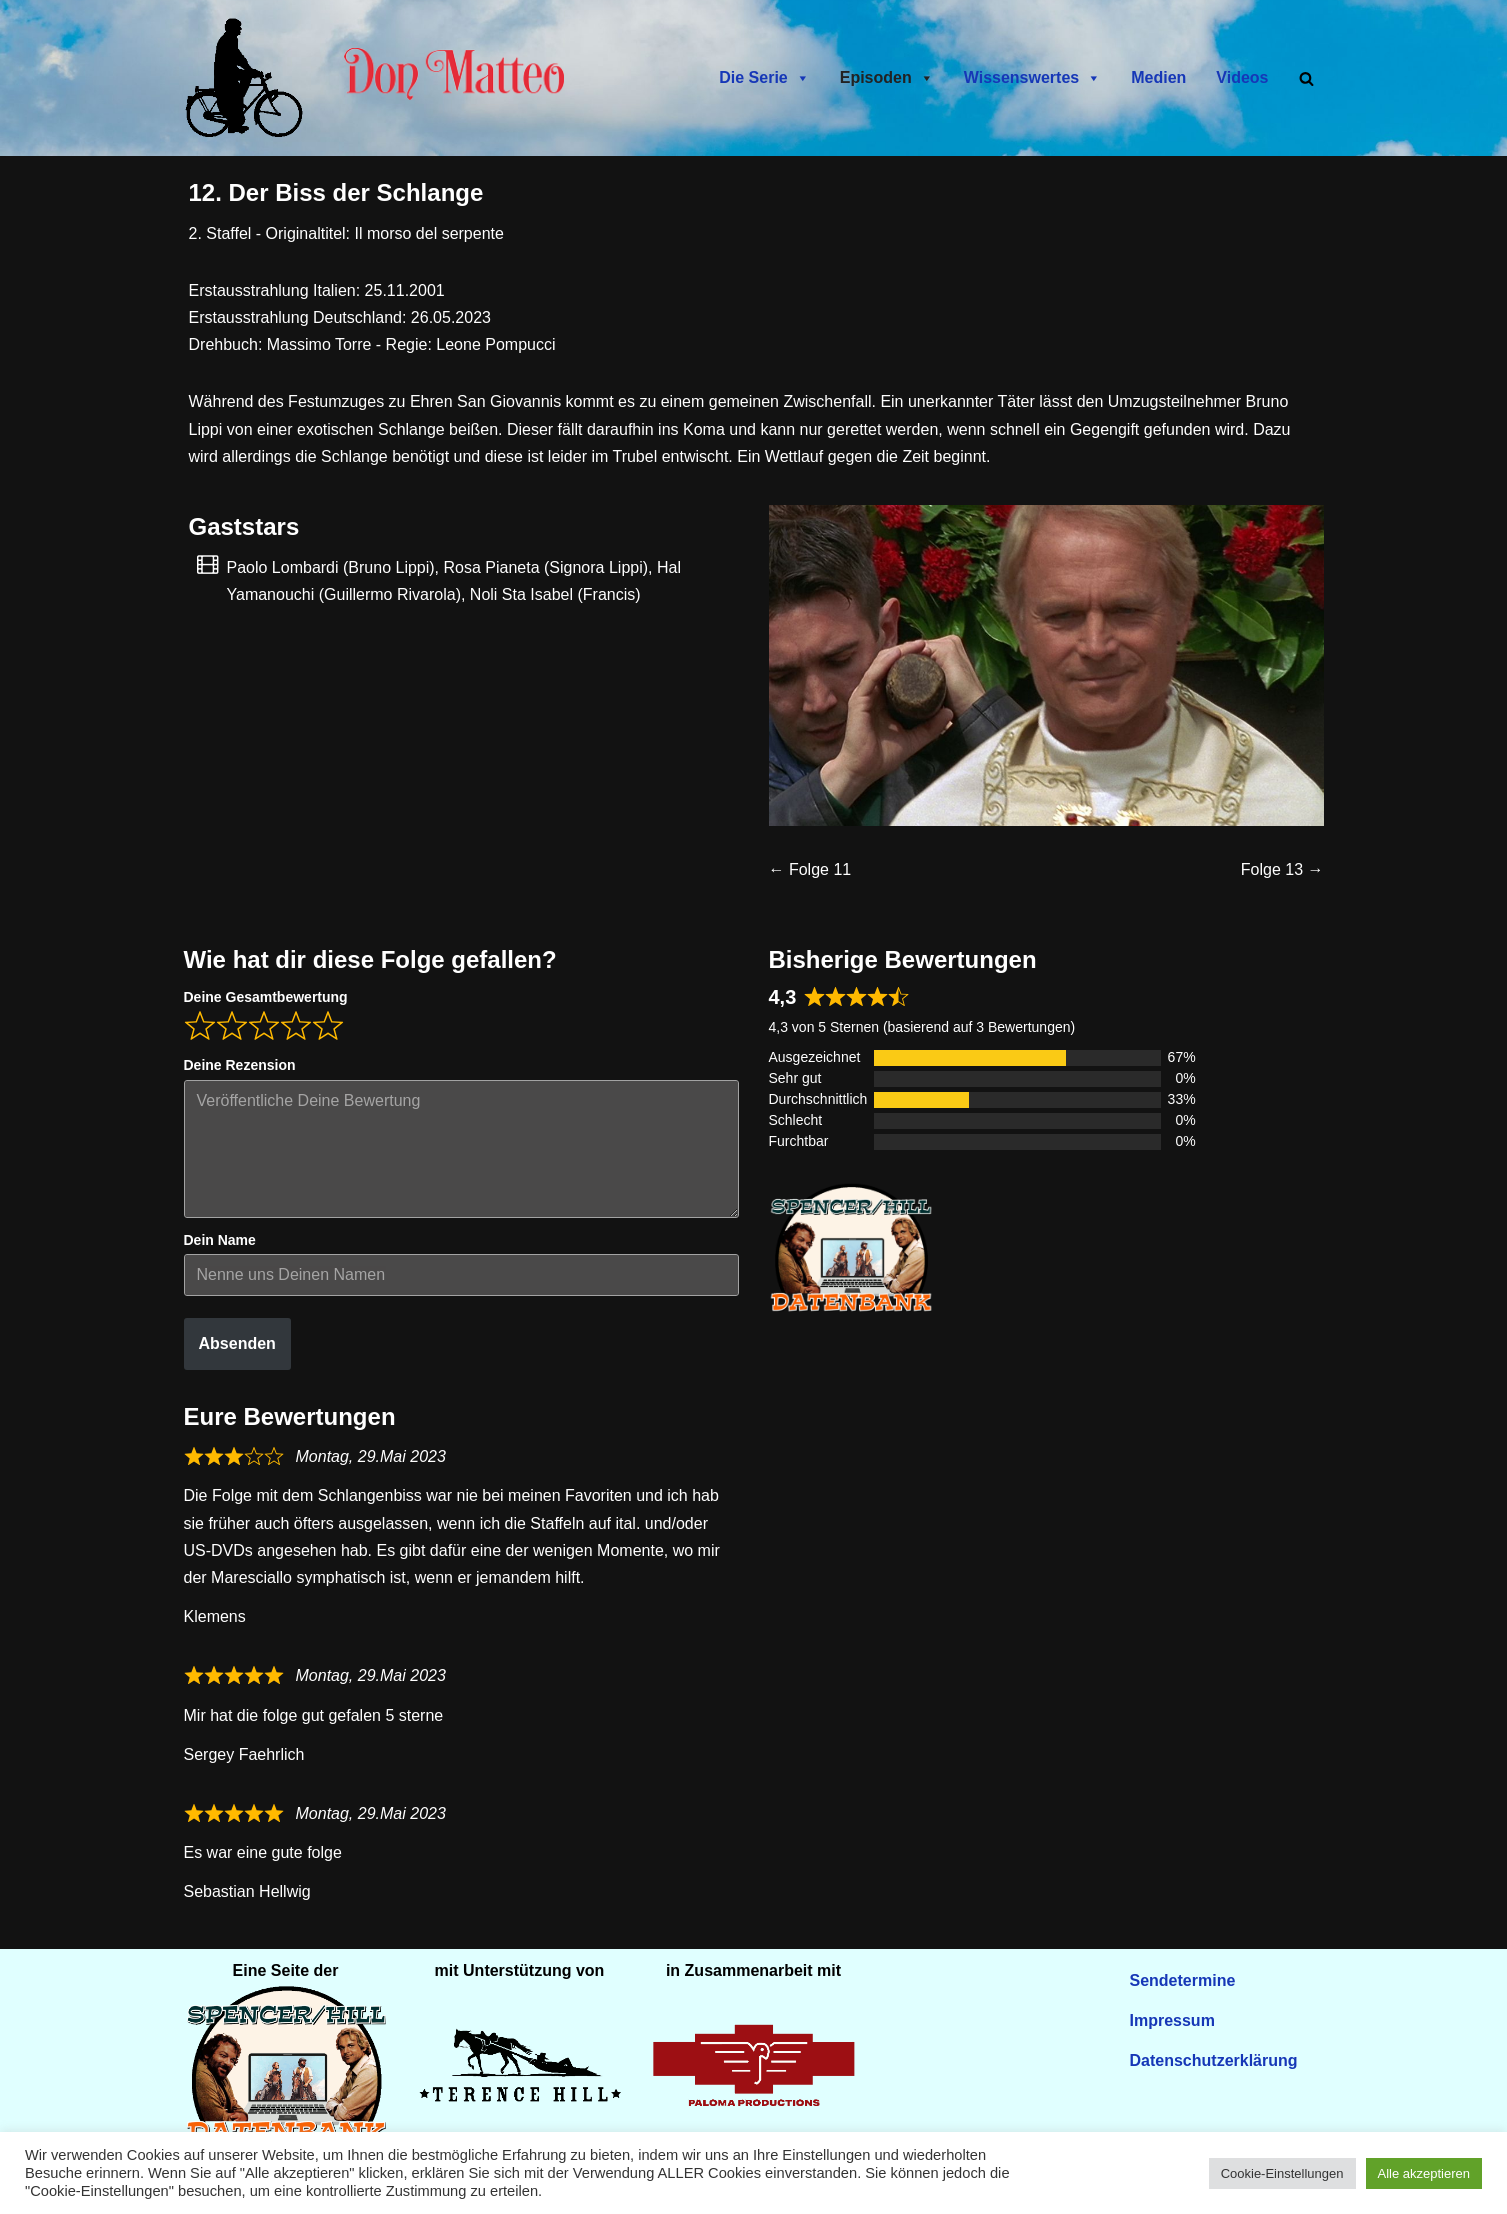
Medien (1158, 77)
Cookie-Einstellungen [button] (1282, 2173)
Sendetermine (1183, 1980)
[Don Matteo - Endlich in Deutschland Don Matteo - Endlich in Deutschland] (249, 78)
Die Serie (764, 78)
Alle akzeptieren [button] (1424, 2173)
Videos (1242, 77)
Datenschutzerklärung (1214, 2060)
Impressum (1172, 2020)
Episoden (887, 78)
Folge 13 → (1282, 872)
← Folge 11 (810, 872)
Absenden (237, 1346)
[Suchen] (1306, 78)
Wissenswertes (1032, 78)
